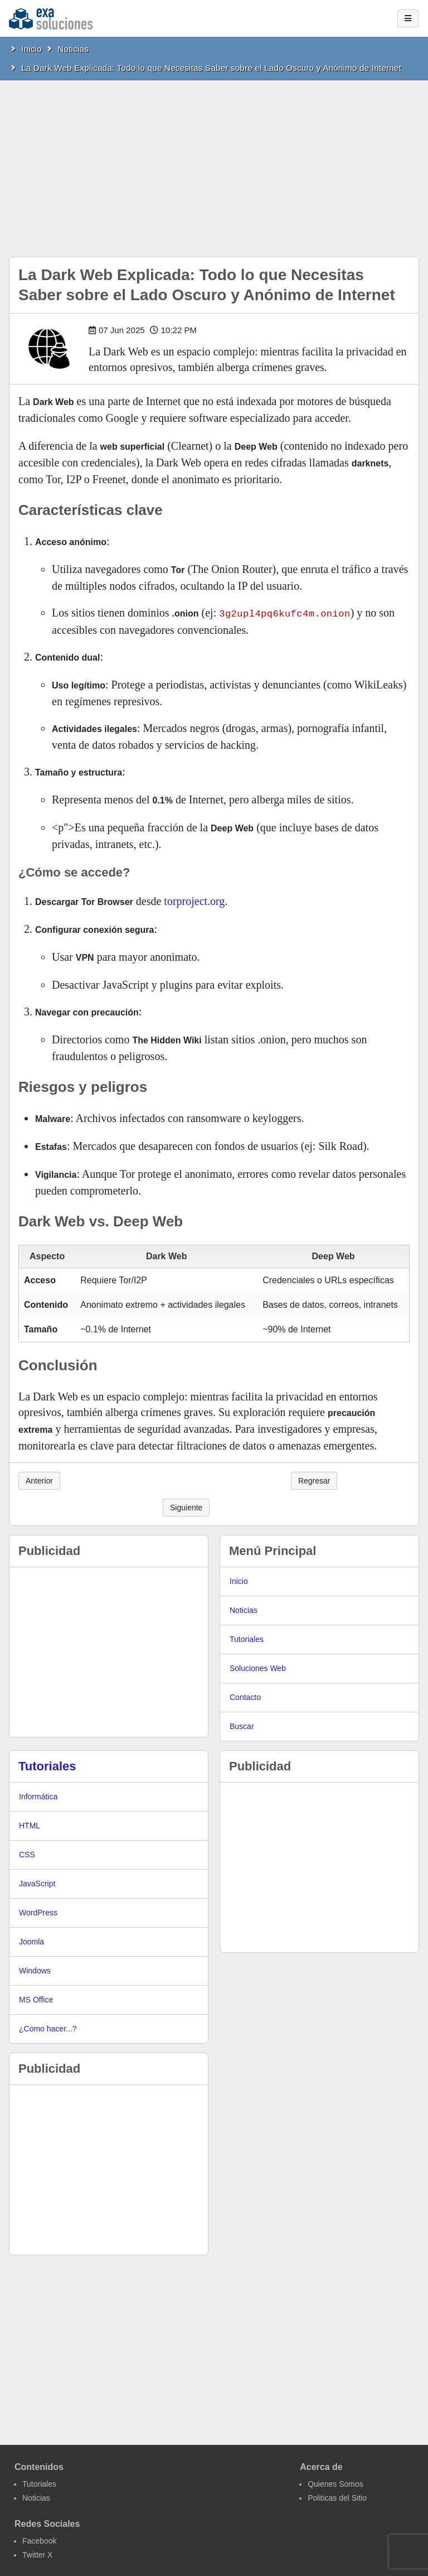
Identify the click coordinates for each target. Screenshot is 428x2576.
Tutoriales (247, 1638)
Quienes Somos (335, 2483)
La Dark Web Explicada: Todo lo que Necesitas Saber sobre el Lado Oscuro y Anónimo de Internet (211, 68)
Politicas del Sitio (337, 2497)
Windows (35, 1970)
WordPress (38, 1912)
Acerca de (321, 2466)
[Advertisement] (214, 164)
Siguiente (186, 1507)
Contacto (245, 1696)
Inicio (31, 49)
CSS (27, 1854)
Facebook (39, 2540)
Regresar (314, 1480)
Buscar (242, 1725)
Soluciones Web (258, 1667)
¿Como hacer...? (48, 2028)
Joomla (31, 1941)
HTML (29, 1825)
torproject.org (194, 900)
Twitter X (37, 2554)
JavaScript (37, 1883)
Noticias (73, 49)
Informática (38, 1796)
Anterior (39, 1480)
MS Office (36, 1999)
